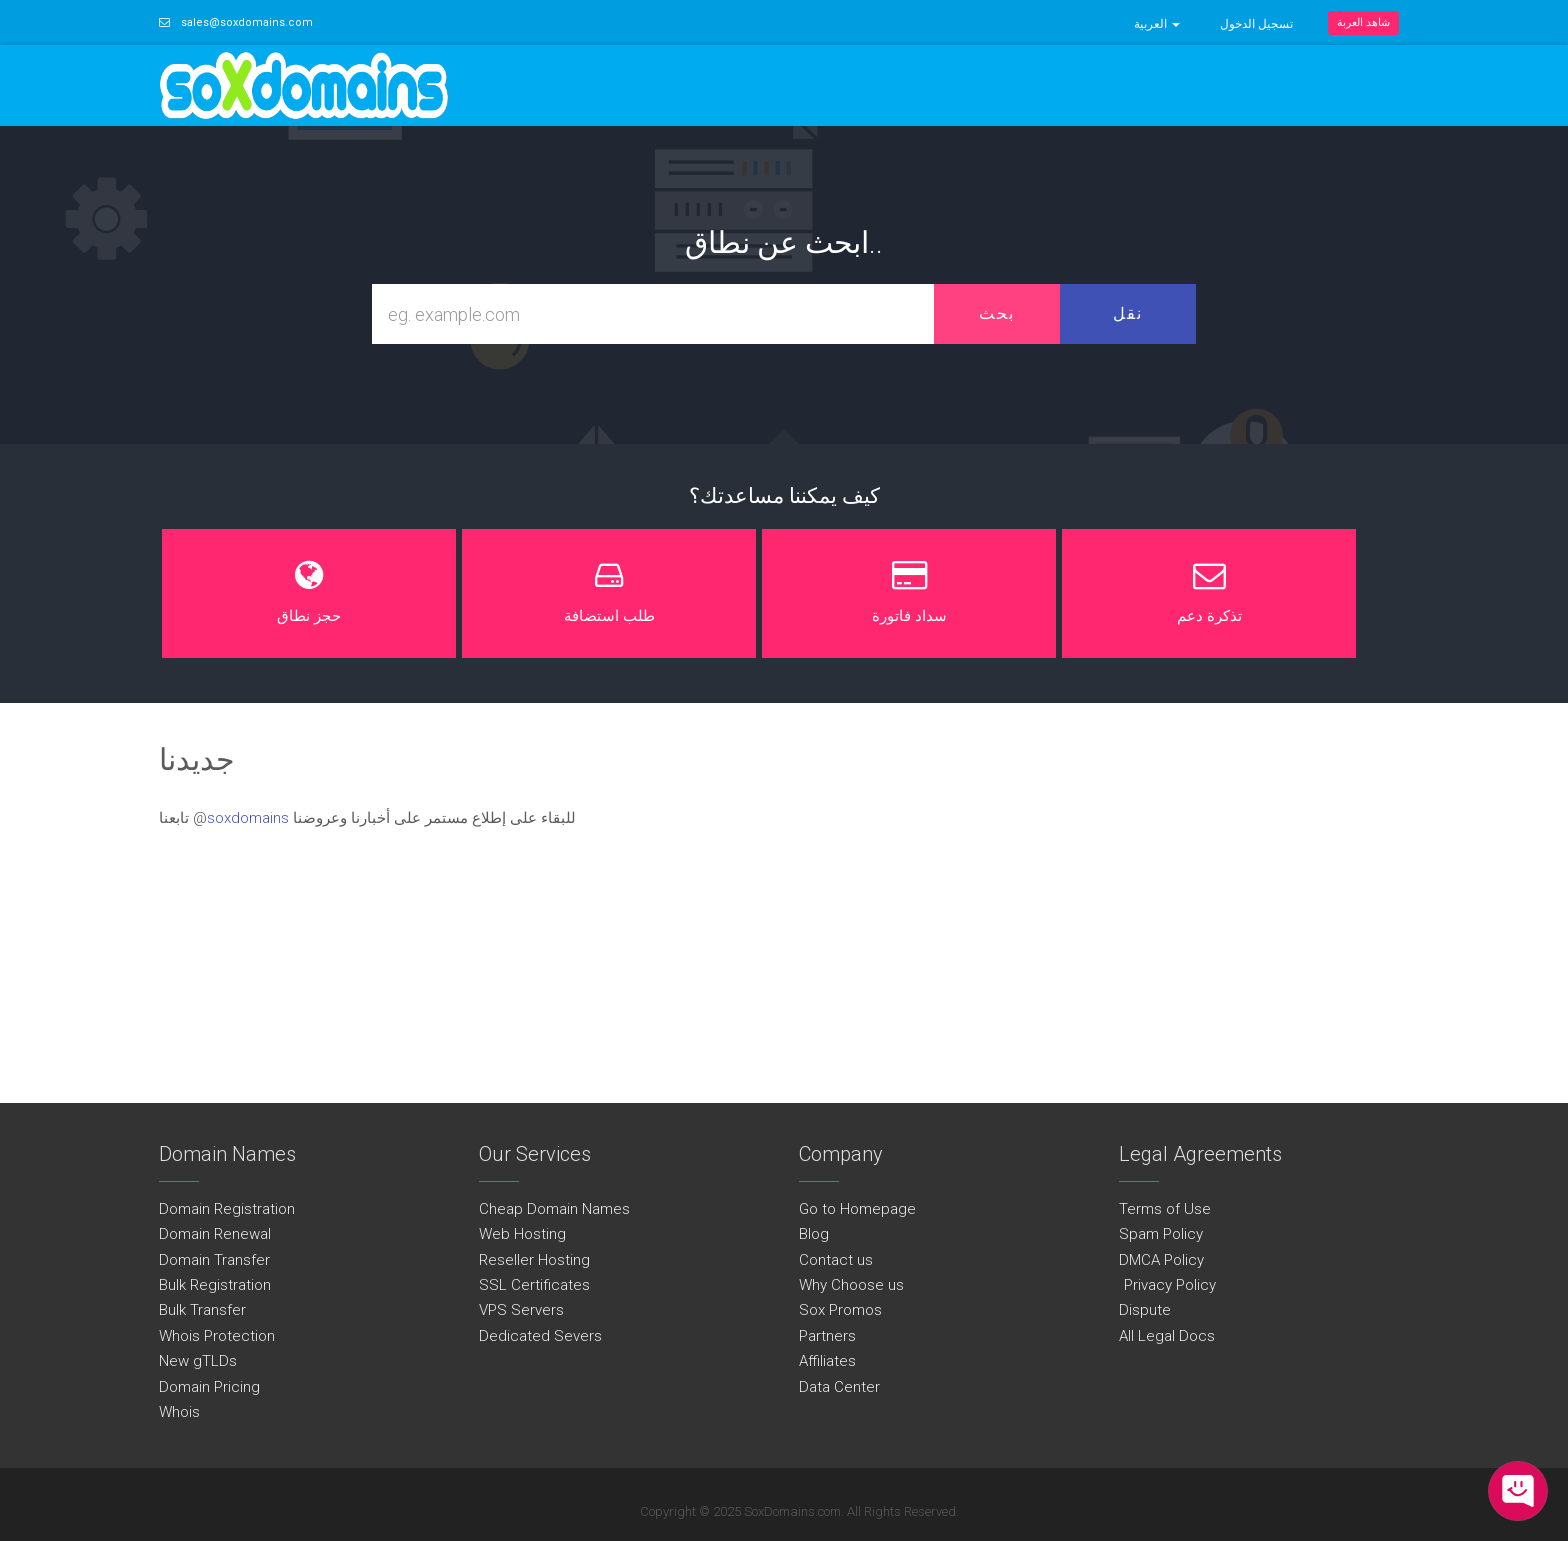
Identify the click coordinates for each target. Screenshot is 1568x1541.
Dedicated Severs (540, 1336)
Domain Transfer (214, 1260)
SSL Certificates (534, 1285)
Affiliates (827, 1361)
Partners (827, 1336)
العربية (1157, 24)
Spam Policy (1161, 1234)
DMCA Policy (1161, 1260)
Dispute (1145, 1310)
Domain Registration (227, 1209)
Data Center (839, 1387)
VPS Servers (521, 1310)
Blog (814, 1234)
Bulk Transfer (202, 1310)
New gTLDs (198, 1361)
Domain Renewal (215, 1234)
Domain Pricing (209, 1387)
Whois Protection (217, 1336)
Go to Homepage (857, 1209)
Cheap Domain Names (554, 1209)
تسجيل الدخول (1256, 24)
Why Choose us (851, 1285)
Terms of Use (1165, 1209)
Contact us (836, 1260)
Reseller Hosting (534, 1260)
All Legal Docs (1167, 1336)
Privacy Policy (1167, 1285)
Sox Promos (840, 1310)
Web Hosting (522, 1234)
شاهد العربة (1363, 22)
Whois (179, 1412)
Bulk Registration (215, 1285)
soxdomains (248, 818)
